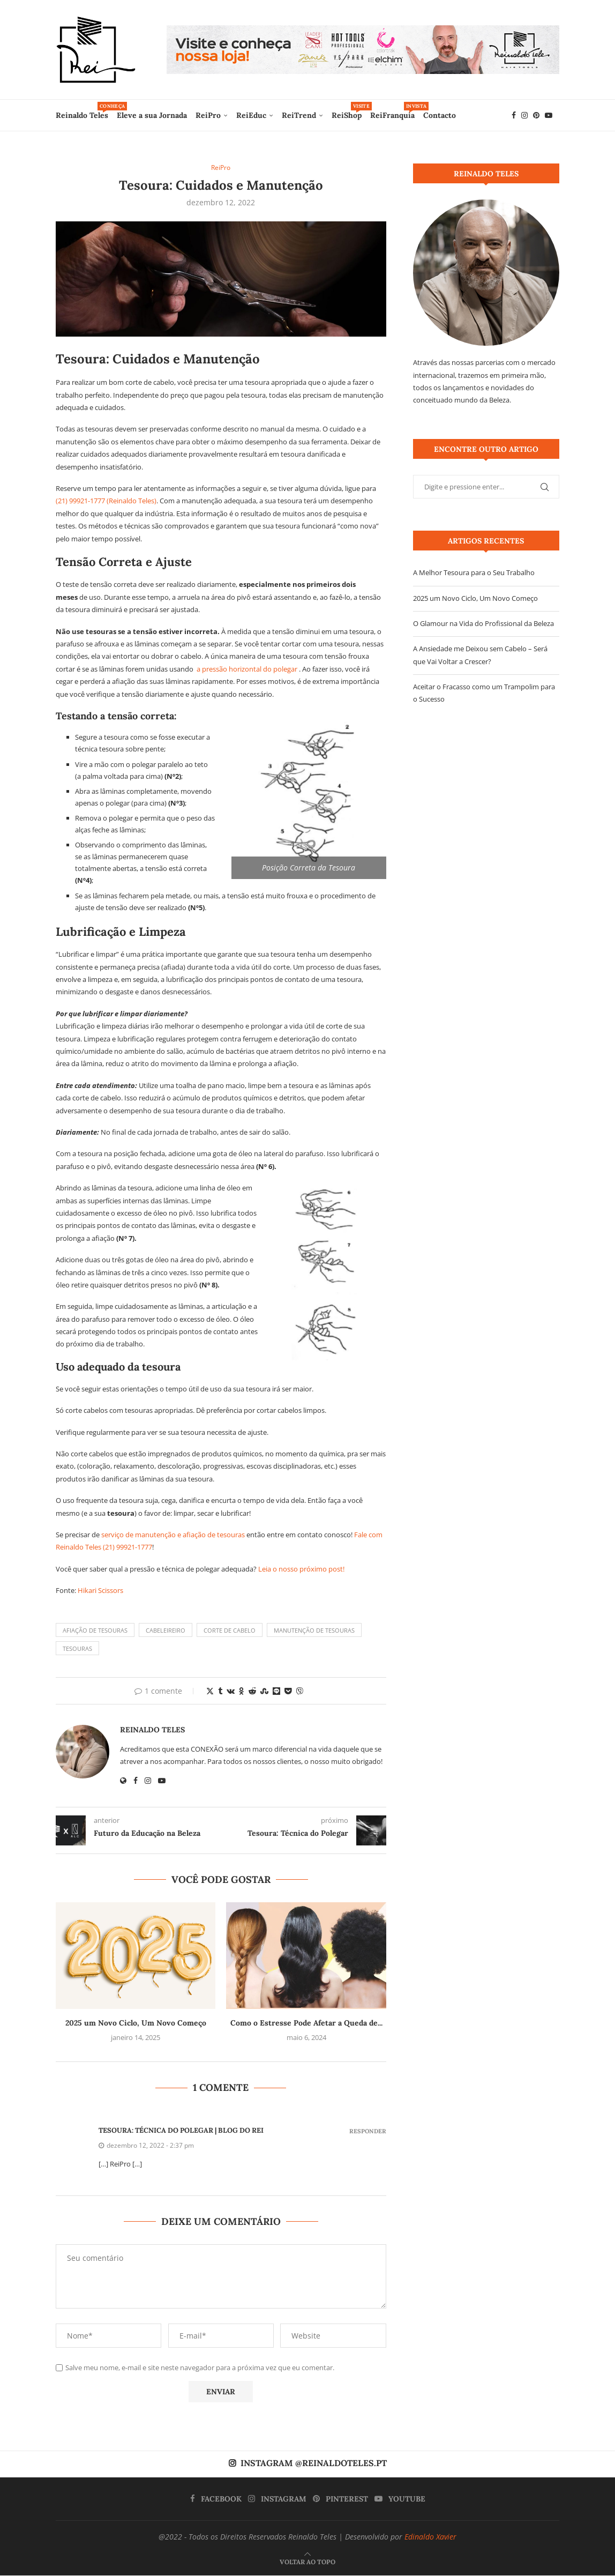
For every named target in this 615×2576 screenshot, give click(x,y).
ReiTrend (299, 115)
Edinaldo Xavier (430, 2537)
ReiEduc (251, 115)
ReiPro (208, 115)
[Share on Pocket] (287, 1691)
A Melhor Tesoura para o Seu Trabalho (474, 572)
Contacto (439, 115)
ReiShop (347, 111)
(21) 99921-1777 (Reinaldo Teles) (106, 502)
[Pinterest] (536, 115)
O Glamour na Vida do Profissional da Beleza (483, 623)
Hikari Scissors (100, 1591)
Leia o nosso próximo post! (300, 1569)
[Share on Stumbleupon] (264, 1691)
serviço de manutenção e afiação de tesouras (173, 1535)
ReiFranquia (392, 111)
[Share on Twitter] (210, 1691)
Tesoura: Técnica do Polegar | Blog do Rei (181, 2130)
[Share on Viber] (299, 1691)
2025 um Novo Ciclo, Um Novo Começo (135, 2023)
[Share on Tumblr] (220, 1691)
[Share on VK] (231, 1691)
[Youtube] (548, 115)
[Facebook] (514, 115)
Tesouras (77, 1649)
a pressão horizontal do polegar (247, 669)
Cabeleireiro (165, 1631)
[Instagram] (524, 115)
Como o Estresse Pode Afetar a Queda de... (306, 2023)
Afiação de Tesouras (95, 1631)
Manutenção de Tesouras (314, 1631)
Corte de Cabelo (230, 1631)
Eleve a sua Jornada (152, 115)
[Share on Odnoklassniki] (241, 1691)
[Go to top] (307, 2562)
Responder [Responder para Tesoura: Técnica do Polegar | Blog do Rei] (367, 2132)
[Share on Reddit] (252, 1691)
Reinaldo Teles (82, 111)
